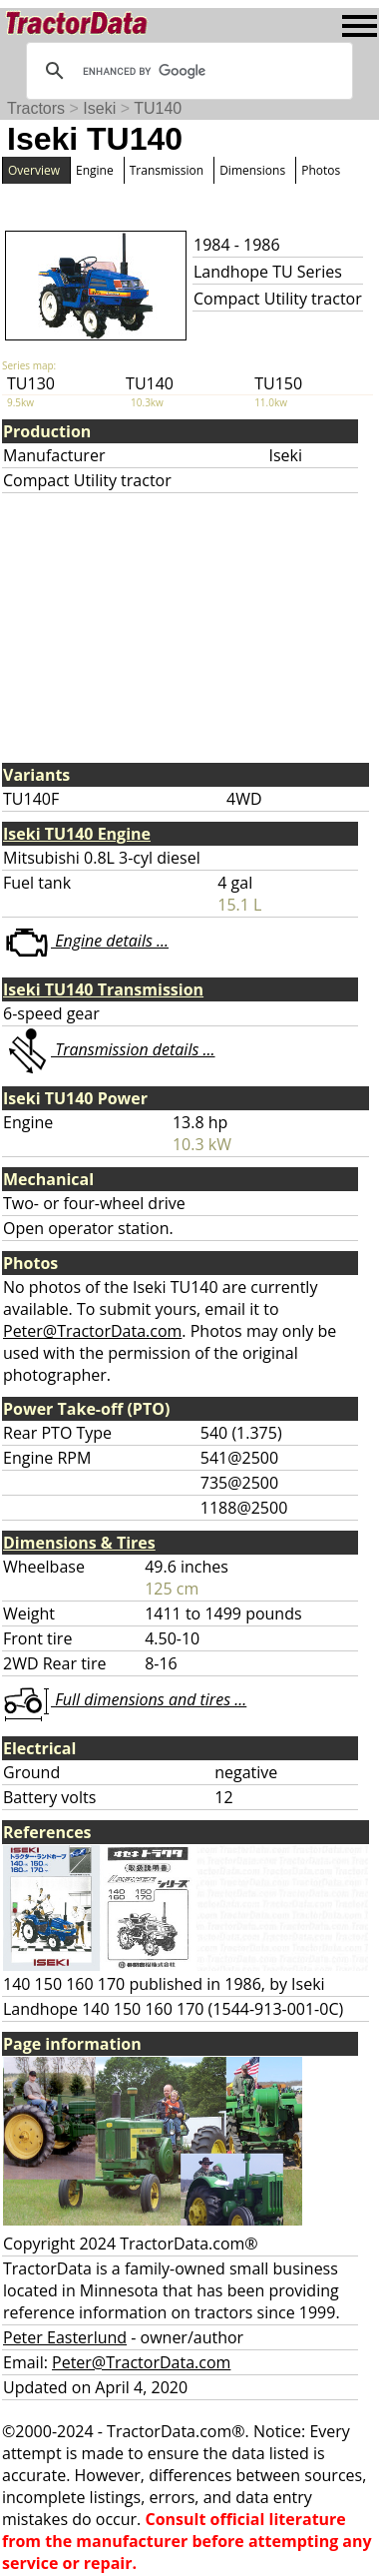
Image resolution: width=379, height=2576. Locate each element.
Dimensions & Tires (79, 1543)
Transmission (166, 170)
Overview (34, 170)
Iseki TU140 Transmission (103, 989)
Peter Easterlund (65, 2337)
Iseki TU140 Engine (77, 834)
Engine (95, 170)
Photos (320, 170)
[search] (186, 71)
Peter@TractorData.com (92, 1331)
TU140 (158, 108)
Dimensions (252, 170)
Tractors (36, 108)
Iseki (99, 108)
